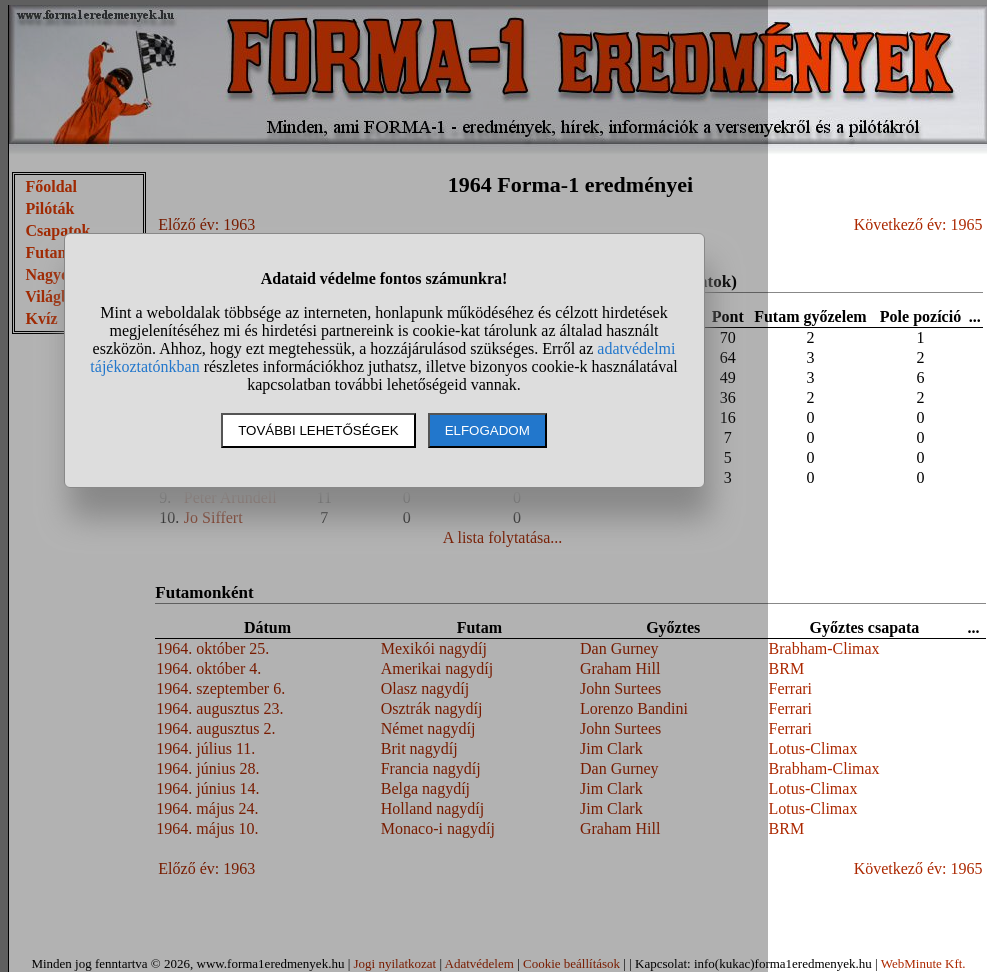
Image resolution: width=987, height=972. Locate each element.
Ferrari (791, 688)
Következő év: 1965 (918, 224)
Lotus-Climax (813, 748)
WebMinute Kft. (923, 963)
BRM (787, 668)
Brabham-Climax (824, 648)
